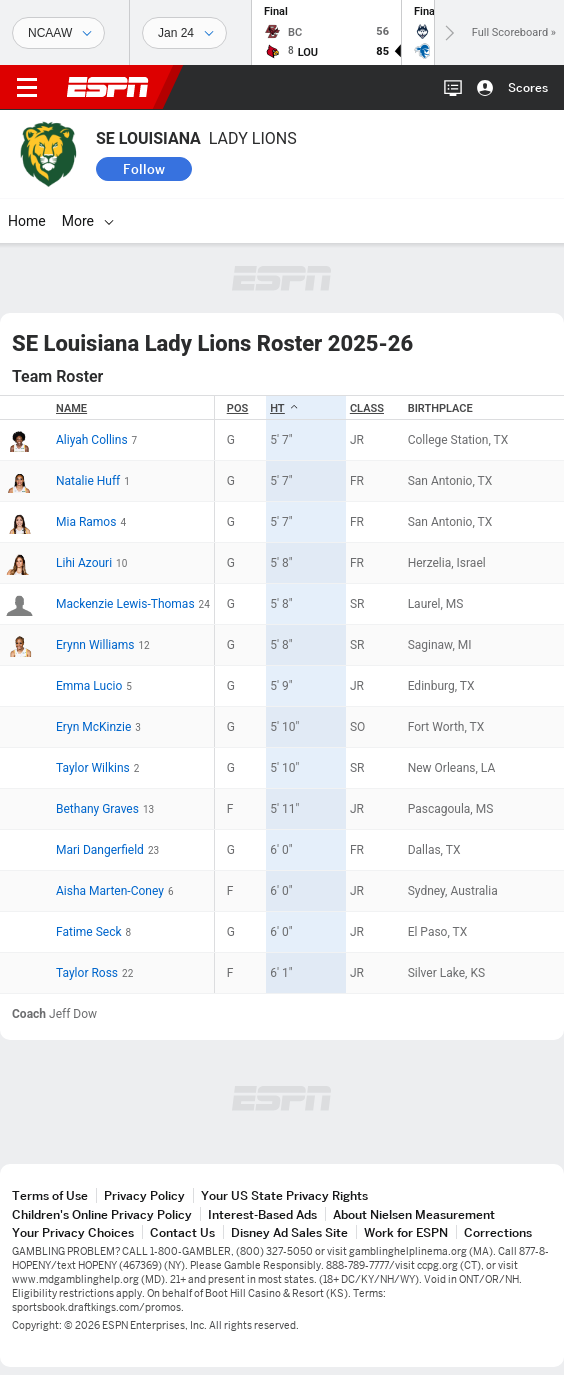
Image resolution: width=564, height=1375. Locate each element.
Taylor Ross (87, 973)
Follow (144, 169)
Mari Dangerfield (100, 850)
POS (237, 408)
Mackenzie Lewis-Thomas (125, 604)
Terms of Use (50, 1195)
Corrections (498, 1232)
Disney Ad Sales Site (289, 1232)
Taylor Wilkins (93, 768)
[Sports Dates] (184, 33)
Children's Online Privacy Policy (102, 1214)
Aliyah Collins (92, 440)
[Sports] (58, 33)
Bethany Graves (97, 809)
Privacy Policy (144, 1195)
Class (367, 408)
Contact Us (182, 1232)
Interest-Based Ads (262, 1214)
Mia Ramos (86, 522)
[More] (287, 221)
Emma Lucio (89, 686)
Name (71, 408)
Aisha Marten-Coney (110, 891)
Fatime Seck (89, 932)
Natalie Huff (88, 481)
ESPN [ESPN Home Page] (108, 87)
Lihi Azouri (84, 563)
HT (284, 408)
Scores (528, 87)
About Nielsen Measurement (414, 1214)
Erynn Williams (95, 645)
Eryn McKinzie (93, 727)
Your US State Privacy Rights (284, 1195)
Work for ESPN (406, 1232)
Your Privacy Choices (73, 1232)
